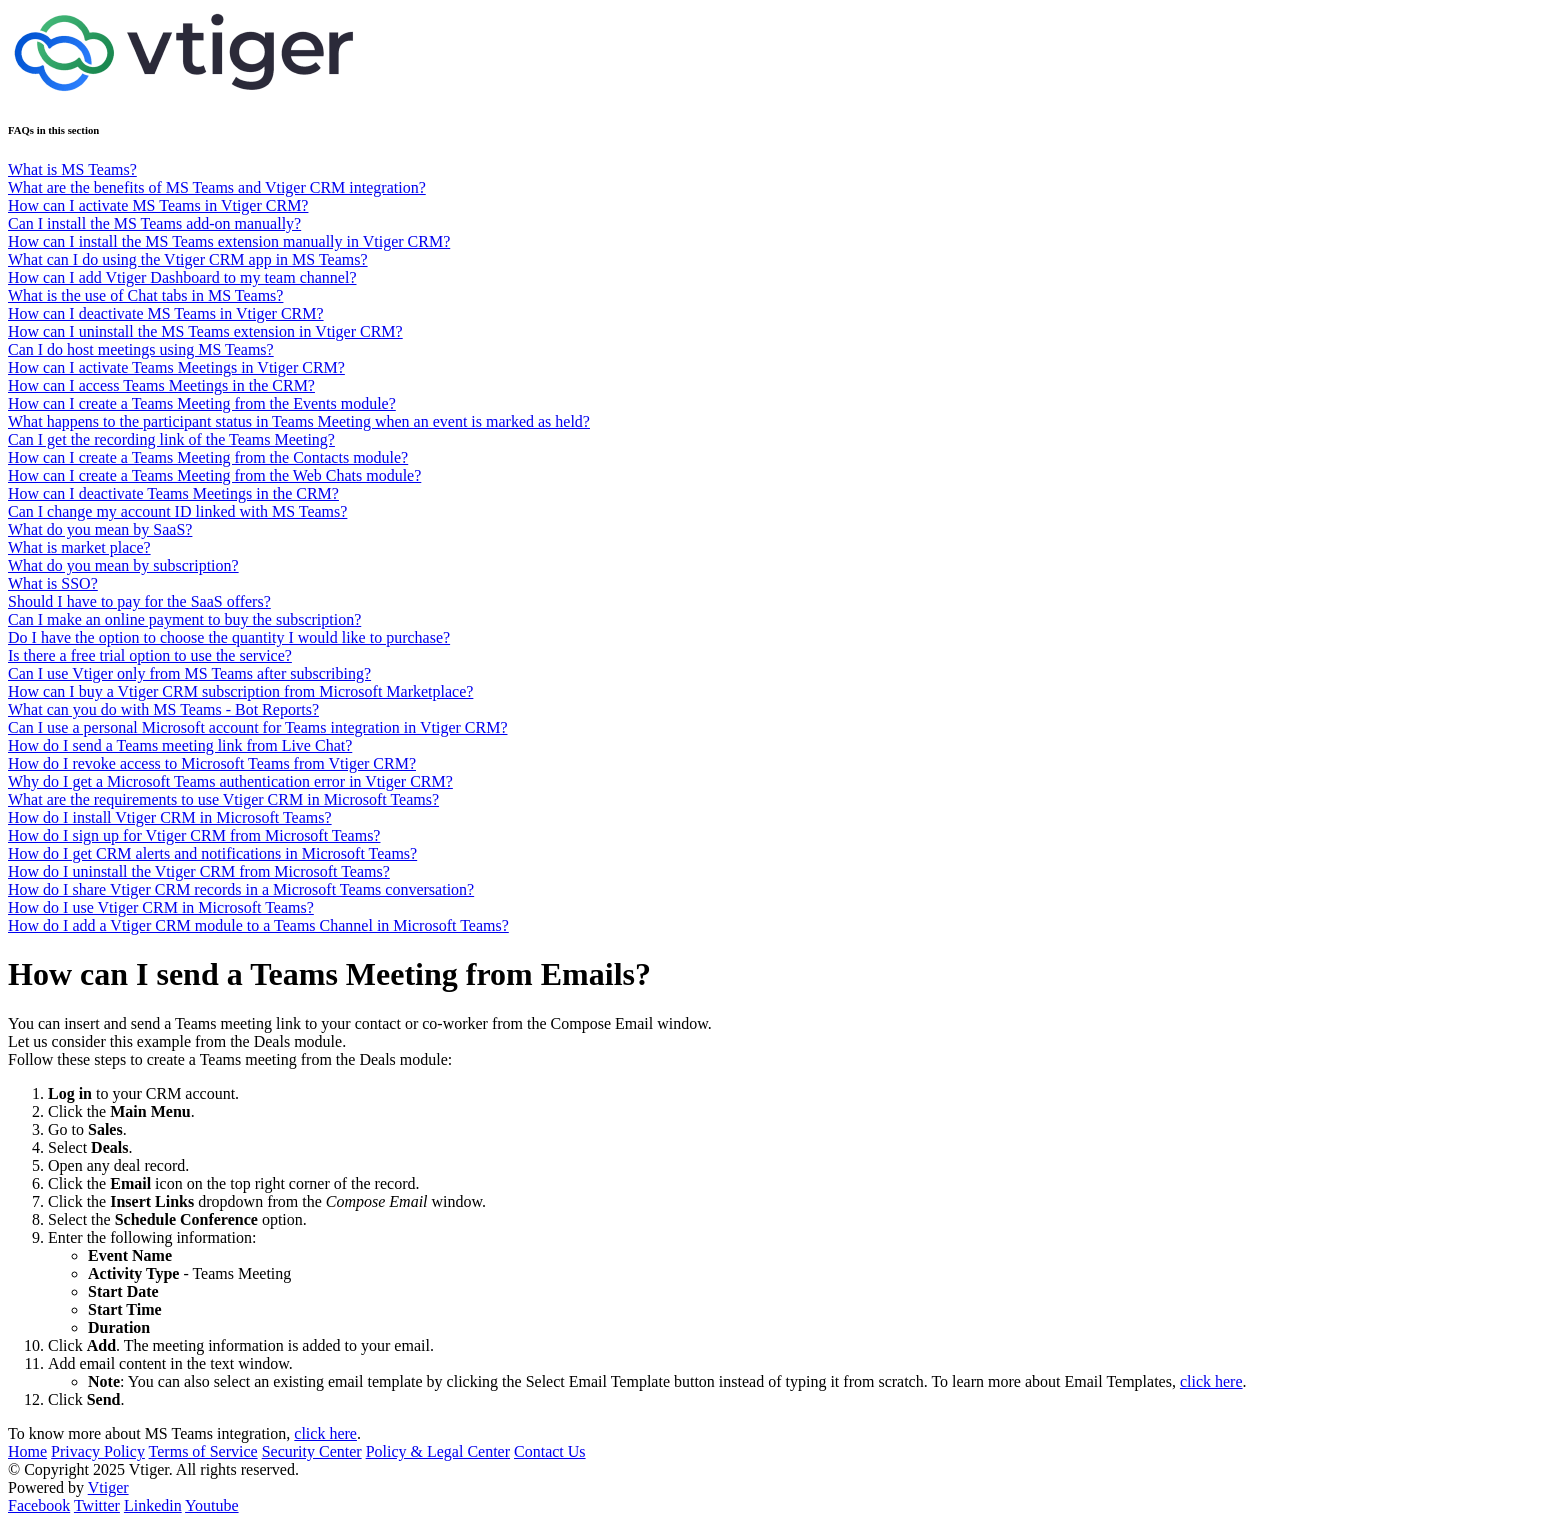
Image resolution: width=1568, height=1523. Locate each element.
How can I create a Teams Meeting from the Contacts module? (208, 457)
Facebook (39, 1505)
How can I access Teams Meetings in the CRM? (161, 385)
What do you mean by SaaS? (100, 529)
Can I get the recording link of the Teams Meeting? (171, 439)
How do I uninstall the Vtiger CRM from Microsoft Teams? (199, 871)
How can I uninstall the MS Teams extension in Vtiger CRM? (205, 331)
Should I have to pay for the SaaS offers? (139, 601)
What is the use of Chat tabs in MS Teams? (145, 295)
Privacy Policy (98, 1451)
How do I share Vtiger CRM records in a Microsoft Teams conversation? (241, 889)
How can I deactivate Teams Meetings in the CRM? (173, 493)
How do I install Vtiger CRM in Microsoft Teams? (170, 817)
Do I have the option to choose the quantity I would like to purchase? (229, 637)
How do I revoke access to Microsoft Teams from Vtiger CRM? (212, 763)
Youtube (212, 1505)
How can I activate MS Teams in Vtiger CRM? (158, 205)
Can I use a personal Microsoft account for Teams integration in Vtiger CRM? (258, 727)
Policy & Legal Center (438, 1451)
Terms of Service (203, 1451)
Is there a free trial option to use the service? (150, 655)
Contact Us (550, 1451)
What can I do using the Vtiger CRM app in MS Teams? (188, 259)
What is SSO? (53, 583)
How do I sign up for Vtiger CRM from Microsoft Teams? (194, 835)
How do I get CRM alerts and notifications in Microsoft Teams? (212, 853)
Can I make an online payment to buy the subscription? (184, 619)
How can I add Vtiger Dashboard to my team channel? (182, 277)
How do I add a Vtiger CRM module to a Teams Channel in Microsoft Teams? (258, 925)
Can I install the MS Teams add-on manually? (154, 223)
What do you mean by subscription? (123, 565)
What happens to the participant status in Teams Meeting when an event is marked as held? (299, 421)
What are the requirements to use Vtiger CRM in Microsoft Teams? (223, 799)
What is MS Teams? (72, 169)
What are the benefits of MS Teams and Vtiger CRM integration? (217, 187)
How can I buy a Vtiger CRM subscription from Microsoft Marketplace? (240, 691)
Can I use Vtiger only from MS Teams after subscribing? (189, 673)
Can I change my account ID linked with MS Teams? (177, 511)
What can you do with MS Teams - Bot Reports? (163, 709)
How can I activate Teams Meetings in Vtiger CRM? (176, 367)
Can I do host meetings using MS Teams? (141, 349)
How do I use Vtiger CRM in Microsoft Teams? (161, 907)
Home (27, 1451)
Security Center (312, 1451)
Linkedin (153, 1505)
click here (1211, 1381)
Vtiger (108, 1487)
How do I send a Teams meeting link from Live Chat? (180, 745)
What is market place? (79, 547)
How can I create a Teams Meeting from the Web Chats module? (214, 475)
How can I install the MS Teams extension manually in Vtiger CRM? (229, 241)
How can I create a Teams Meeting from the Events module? (202, 403)
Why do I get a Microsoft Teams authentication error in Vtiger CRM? (230, 781)
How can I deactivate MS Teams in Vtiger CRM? (166, 313)
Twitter (97, 1505)
